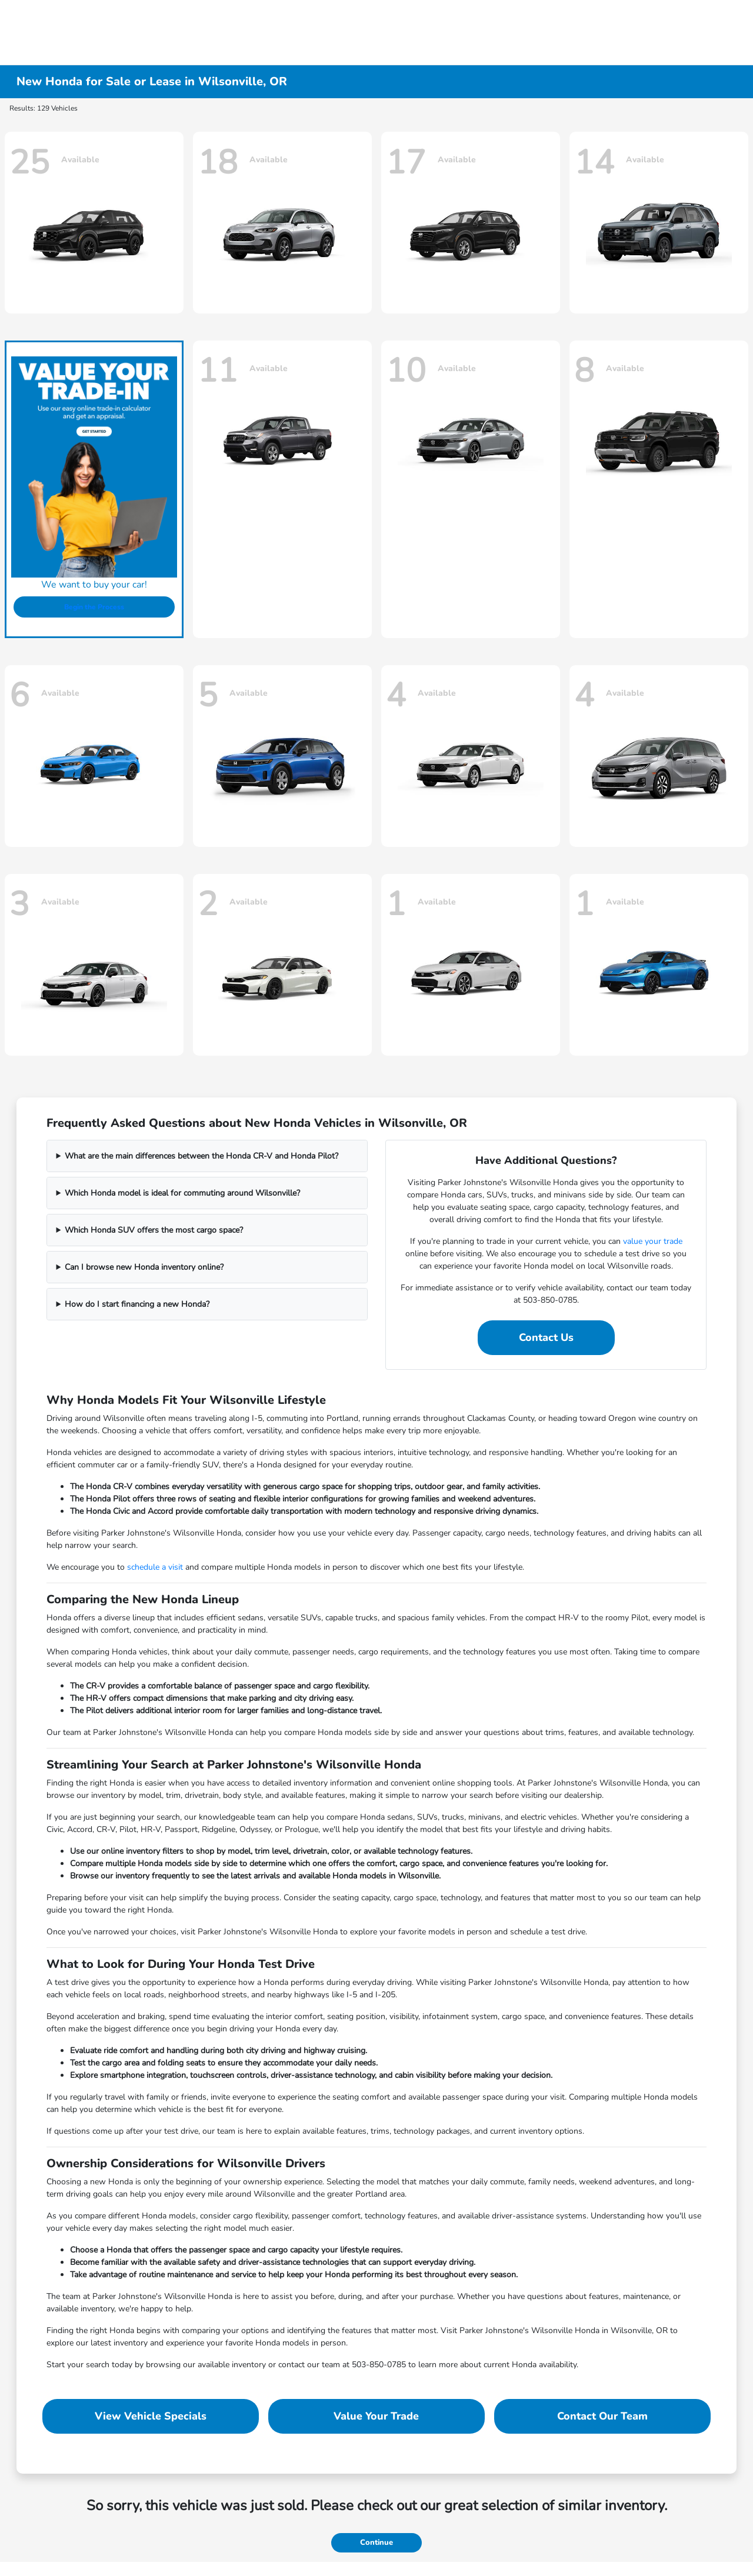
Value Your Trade (376, 2416)
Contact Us (546, 1337)
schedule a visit (155, 1567)
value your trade (652, 1241)
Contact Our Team (602, 2416)
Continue (376, 2542)
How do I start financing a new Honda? (137, 1304)
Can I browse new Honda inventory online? (144, 1267)
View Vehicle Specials (150, 2416)
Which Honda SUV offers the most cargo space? (154, 1230)
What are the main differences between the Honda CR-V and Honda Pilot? (201, 1156)
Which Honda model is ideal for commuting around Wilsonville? (182, 1193)
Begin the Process (94, 607)
